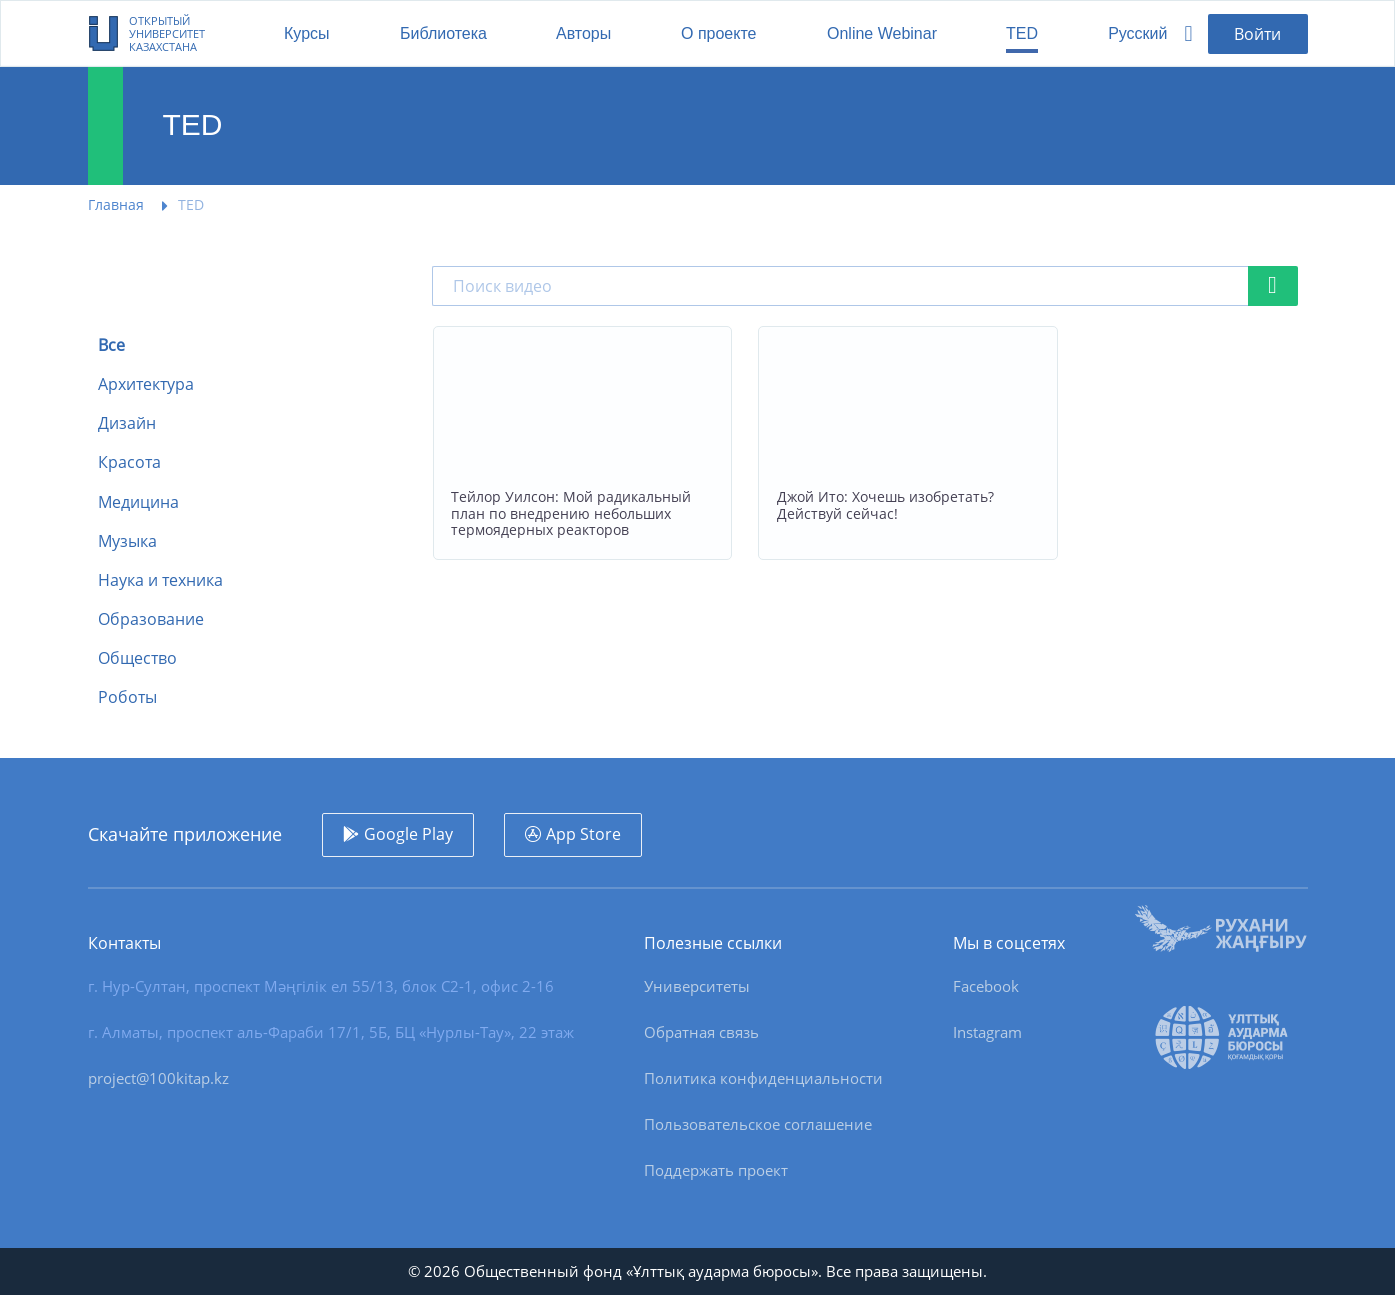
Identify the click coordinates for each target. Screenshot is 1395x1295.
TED (1022, 33)
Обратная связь (701, 1032)
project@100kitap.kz (158, 1078)
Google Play (408, 834)
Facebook (986, 986)
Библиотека (443, 33)
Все (111, 345)
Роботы (127, 697)
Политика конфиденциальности (763, 1078)
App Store (583, 834)
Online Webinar (882, 33)
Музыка (127, 541)
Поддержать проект (716, 1170)
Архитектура (146, 384)
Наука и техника (160, 580)
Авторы (583, 33)
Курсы (307, 33)
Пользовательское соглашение (758, 1124)
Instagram (987, 1032)
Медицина (138, 502)
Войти (1257, 34)
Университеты (697, 986)
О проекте (718, 33)
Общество (137, 658)
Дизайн (127, 423)
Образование (151, 619)
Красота (129, 462)
